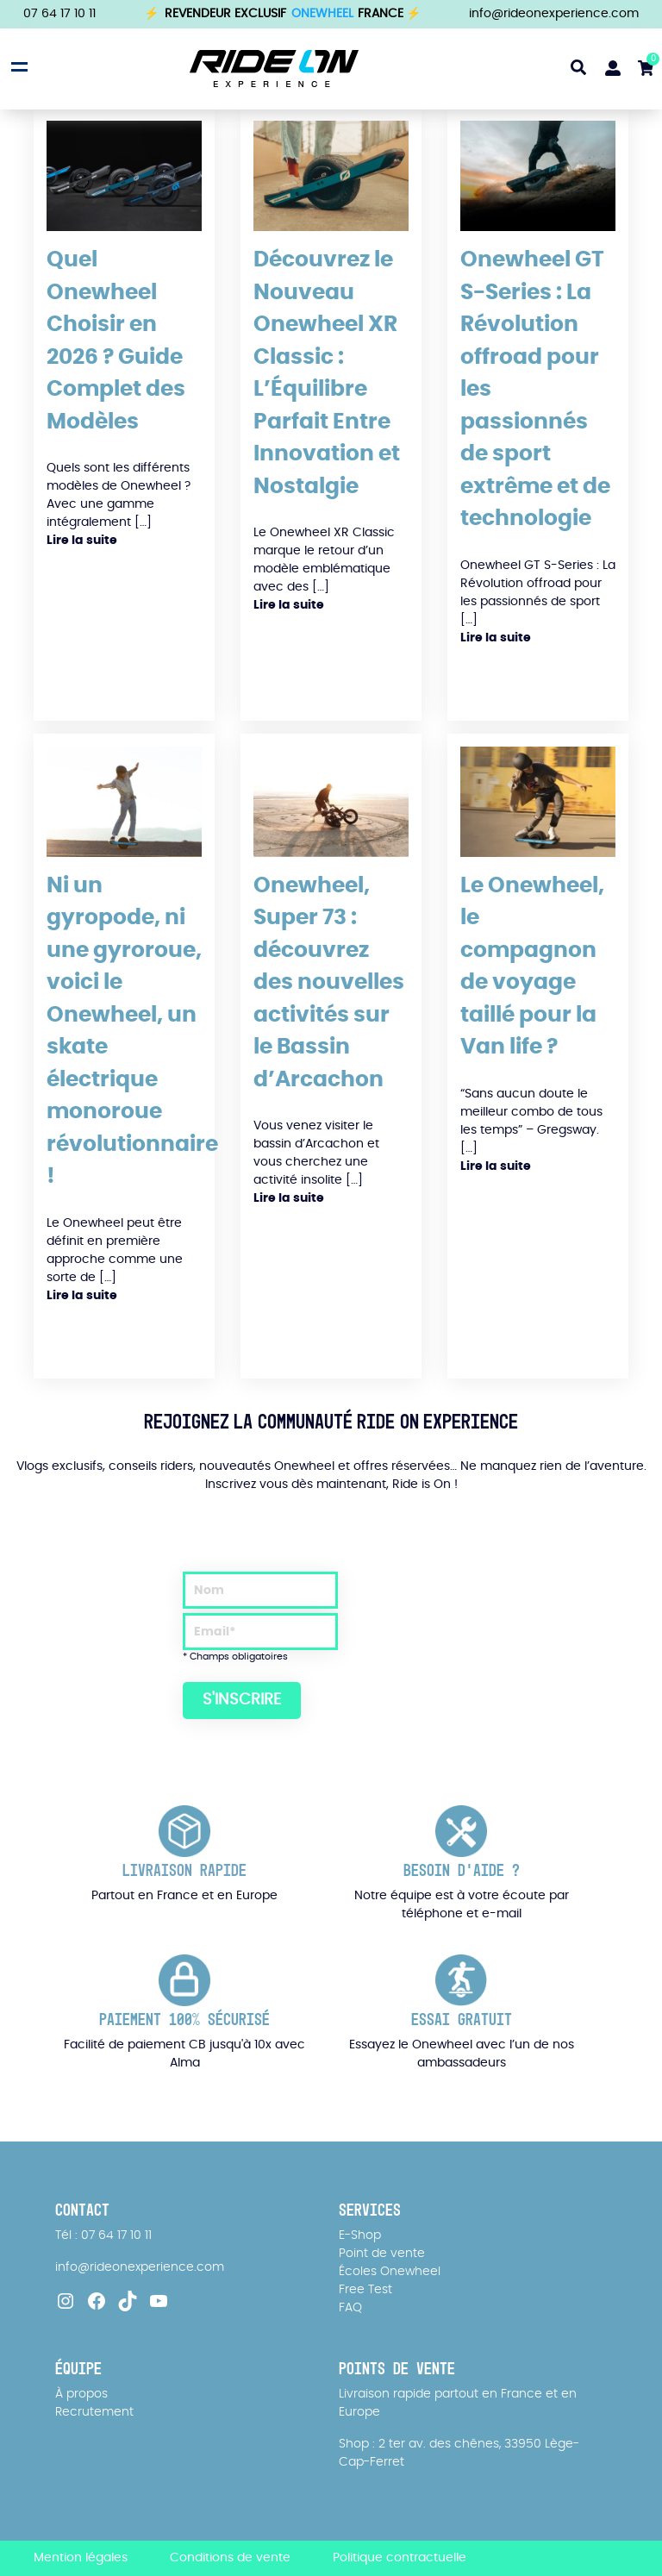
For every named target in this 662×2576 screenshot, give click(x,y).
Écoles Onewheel (389, 2272)
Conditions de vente (230, 2558)
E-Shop (360, 2235)
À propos (81, 2394)
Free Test (365, 2290)
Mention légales (81, 2558)
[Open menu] (17, 66)
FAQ (350, 2308)
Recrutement (94, 2412)
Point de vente (382, 2254)
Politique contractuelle (399, 2558)
